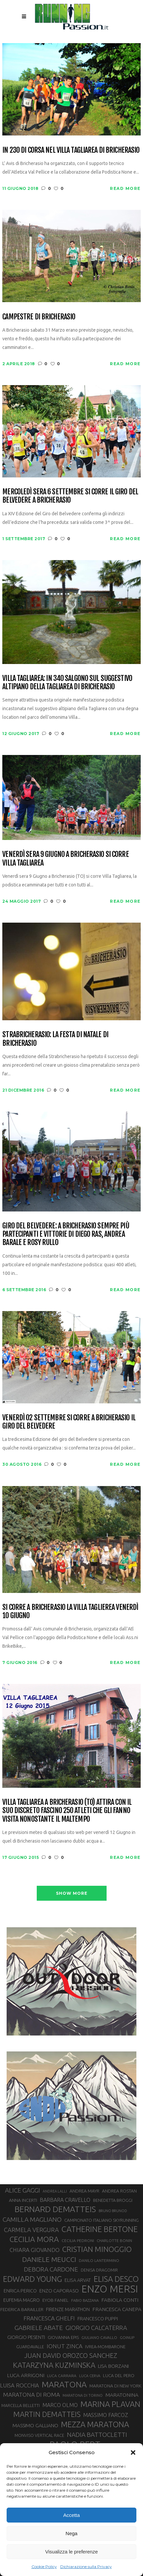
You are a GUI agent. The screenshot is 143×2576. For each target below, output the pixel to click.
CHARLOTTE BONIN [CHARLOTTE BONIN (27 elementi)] (114, 2240)
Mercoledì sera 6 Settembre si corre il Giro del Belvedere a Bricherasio (70, 495)
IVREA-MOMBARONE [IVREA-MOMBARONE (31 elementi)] (105, 2346)
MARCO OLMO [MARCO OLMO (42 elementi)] (60, 2405)
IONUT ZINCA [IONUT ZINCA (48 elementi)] (64, 2346)
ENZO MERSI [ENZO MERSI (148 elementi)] (109, 2289)
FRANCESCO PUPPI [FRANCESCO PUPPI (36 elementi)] (97, 2318)
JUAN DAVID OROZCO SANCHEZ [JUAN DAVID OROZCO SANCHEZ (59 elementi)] (70, 2355)
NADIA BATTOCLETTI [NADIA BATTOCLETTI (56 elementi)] (97, 2434)
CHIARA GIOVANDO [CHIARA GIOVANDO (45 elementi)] (35, 2250)
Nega (71, 2533)
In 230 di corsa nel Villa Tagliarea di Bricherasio (70, 150)
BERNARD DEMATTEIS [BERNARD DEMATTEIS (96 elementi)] (55, 2209)
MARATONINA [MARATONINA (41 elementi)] (121, 2395)
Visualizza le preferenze (71, 2551)
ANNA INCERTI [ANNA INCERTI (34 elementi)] (23, 2200)
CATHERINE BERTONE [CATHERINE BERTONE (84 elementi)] (100, 2229)
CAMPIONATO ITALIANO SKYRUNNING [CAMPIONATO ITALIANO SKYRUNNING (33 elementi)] (101, 2220)
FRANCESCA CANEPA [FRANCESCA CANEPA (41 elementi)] (116, 2309)
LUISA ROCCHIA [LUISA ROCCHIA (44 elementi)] (19, 2385)
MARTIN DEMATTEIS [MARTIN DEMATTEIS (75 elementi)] (46, 2414)
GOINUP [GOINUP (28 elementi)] (127, 2337)
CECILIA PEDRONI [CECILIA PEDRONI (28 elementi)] (78, 2240)
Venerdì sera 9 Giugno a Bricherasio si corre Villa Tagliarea (65, 858)
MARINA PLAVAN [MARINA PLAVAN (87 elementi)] (110, 2404)
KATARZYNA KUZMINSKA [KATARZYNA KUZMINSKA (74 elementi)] (54, 2365)
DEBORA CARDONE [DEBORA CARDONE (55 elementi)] (51, 2269)
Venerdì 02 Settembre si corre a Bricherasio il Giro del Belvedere (68, 1421)
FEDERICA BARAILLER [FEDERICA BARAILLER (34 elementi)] (21, 2309)
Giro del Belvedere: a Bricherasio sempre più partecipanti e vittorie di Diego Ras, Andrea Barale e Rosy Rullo (65, 1234)
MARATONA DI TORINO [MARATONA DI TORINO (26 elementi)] (83, 2395)
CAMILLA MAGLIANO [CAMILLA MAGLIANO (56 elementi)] (32, 2219)
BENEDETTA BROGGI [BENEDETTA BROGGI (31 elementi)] (112, 2200)
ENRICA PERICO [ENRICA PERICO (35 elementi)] (20, 2290)
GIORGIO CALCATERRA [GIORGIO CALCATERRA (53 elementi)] (96, 2327)
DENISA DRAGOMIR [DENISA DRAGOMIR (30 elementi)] (99, 2270)
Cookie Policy (44, 2566)
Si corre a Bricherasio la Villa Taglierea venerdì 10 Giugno (70, 1611)
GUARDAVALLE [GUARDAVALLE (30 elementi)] (30, 2346)
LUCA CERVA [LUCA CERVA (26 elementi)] (89, 2376)
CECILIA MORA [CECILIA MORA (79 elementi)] (34, 2239)
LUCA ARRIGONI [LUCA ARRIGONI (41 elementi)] (25, 2375)
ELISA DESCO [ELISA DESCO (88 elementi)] (116, 2279)
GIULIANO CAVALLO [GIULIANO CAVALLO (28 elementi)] (99, 2337)
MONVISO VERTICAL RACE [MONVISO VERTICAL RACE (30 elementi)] (39, 2435)
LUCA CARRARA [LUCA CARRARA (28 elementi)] (61, 2375)
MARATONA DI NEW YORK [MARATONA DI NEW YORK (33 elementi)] (115, 2385)
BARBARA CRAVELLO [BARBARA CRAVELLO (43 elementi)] (65, 2200)
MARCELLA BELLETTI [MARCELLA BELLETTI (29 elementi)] (20, 2405)
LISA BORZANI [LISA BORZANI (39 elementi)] (113, 2366)
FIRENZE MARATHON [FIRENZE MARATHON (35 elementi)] (68, 2309)
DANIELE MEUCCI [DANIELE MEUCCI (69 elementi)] (49, 2259)
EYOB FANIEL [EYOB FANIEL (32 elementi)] (55, 2300)
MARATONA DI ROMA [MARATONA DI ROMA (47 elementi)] (31, 2394)
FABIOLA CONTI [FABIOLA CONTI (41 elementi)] (119, 2300)
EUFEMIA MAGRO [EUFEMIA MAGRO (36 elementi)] (21, 2300)
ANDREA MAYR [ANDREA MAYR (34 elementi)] (84, 2191)
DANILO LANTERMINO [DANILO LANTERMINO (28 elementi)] (99, 2260)
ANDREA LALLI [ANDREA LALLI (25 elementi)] (55, 2191)
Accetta (71, 2515)
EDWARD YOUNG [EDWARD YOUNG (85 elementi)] (32, 2279)
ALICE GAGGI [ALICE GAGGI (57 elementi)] (22, 2190)
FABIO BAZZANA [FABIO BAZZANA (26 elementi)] (85, 2300)
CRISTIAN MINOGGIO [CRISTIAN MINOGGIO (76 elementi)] (97, 2249)
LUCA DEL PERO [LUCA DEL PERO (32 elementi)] (118, 2375)
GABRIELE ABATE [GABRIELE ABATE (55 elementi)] (39, 2327)
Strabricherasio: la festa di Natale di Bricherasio (55, 1038)
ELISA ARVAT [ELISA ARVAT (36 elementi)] (78, 2280)
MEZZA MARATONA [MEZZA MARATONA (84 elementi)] (95, 2424)
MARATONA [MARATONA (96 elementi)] (64, 2384)
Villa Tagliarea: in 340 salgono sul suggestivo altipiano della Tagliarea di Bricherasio (67, 682)
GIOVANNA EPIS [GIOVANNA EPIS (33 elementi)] (63, 2337)
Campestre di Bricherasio (38, 316)
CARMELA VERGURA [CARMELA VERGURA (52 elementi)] (31, 2229)
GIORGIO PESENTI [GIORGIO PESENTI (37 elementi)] (26, 2337)
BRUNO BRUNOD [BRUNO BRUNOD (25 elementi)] (113, 2211)
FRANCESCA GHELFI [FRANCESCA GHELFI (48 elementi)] (49, 2318)
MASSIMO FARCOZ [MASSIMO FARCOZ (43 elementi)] (105, 2415)
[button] (133, 2452)
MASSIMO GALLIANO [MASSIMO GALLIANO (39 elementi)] (35, 2425)
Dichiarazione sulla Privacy (86, 2566)
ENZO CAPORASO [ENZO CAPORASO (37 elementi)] (59, 2290)
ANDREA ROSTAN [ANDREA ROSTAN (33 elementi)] (119, 2191)
